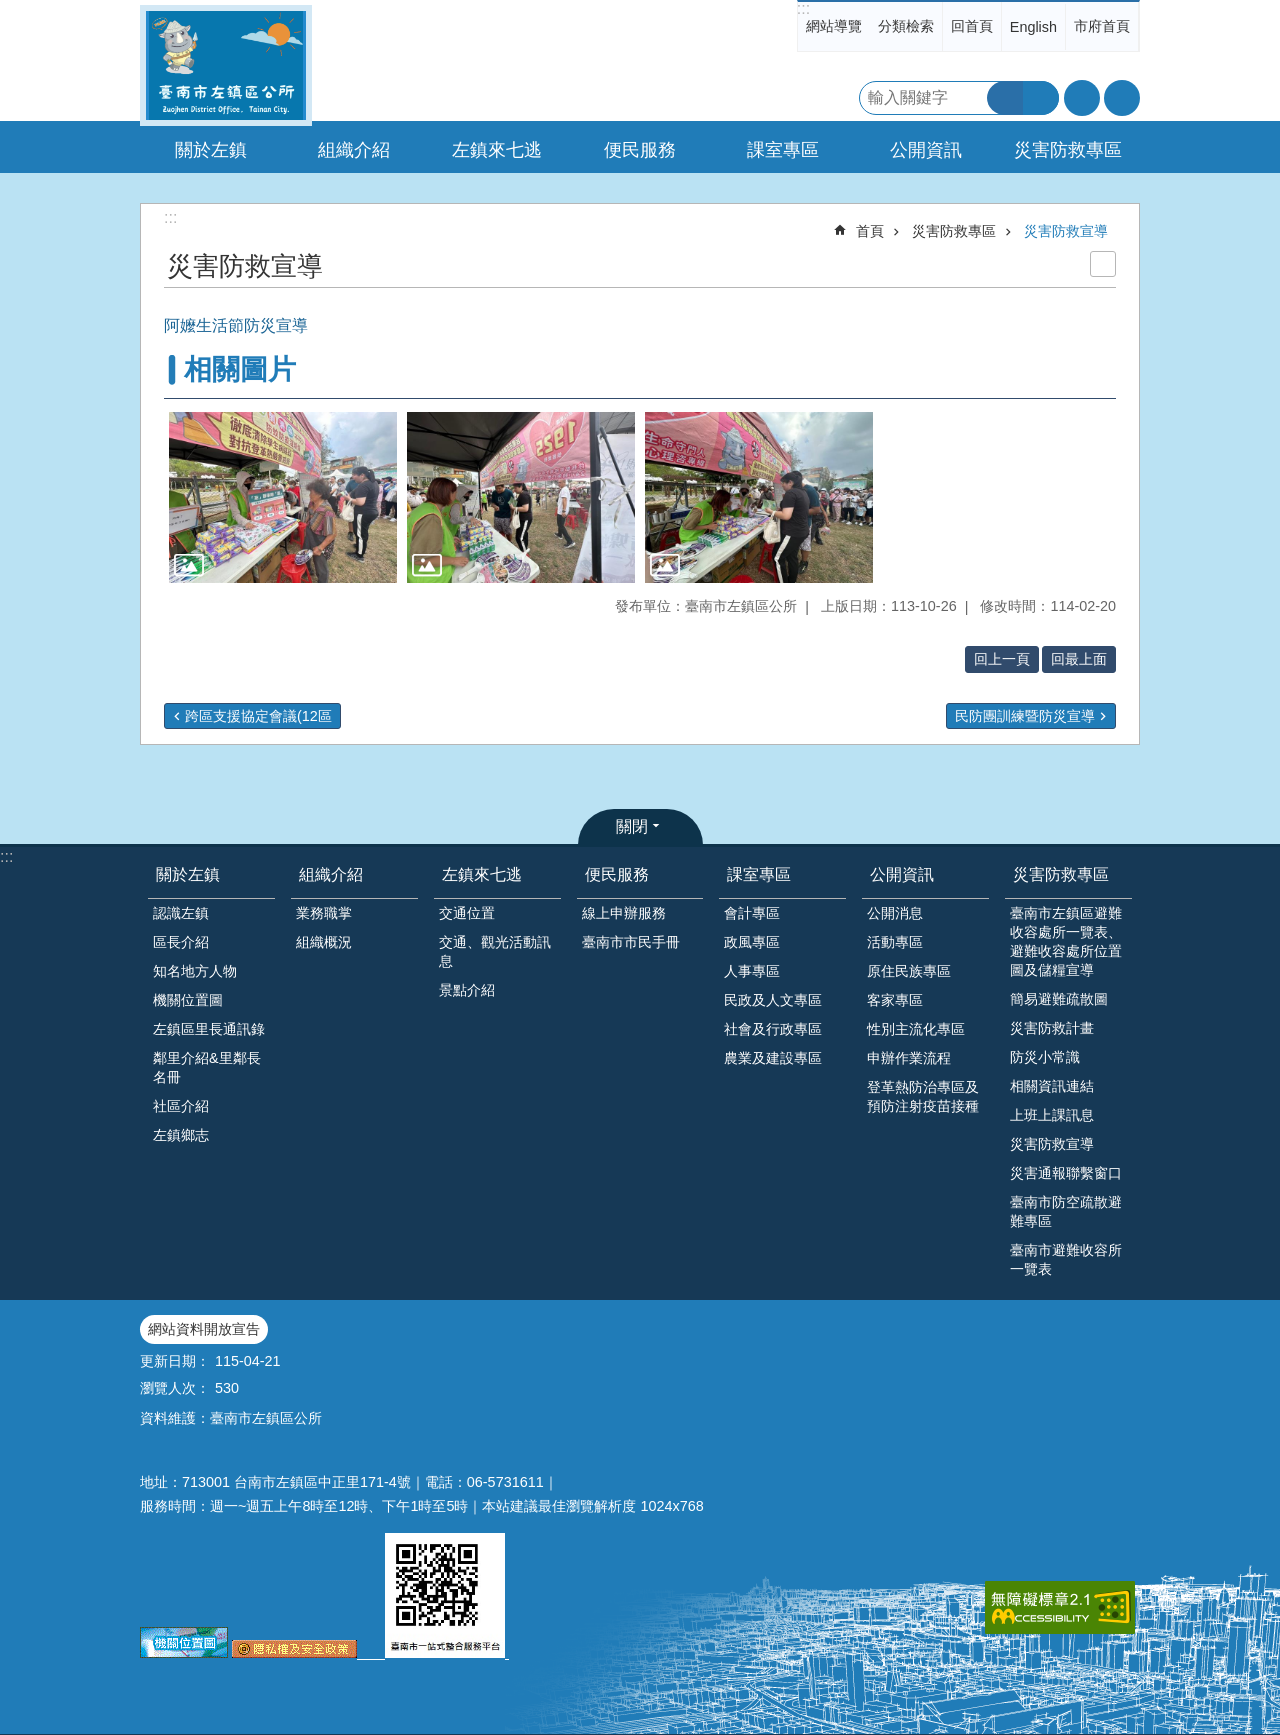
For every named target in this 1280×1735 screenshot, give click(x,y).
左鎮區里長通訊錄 (209, 1029)
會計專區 (752, 913)
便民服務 (617, 874)
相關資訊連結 (1052, 1086)
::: (803, 8)
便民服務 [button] (640, 150)
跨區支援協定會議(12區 (258, 716)
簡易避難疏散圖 (1059, 999)
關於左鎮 (188, 874)
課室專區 (759, 874)
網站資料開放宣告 (204, 1329)
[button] (283, 497)
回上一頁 (1002, 659)
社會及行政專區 (773, 1029)
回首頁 (972, 26)
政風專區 (752, 942)
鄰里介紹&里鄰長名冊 (207, 1067)
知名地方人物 (195, 971)
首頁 (870, 231)
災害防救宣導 (1066, 231)
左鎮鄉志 (181, 1135)
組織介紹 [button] (354, 150)
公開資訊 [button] (926, 150)
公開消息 (895, 913)
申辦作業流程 (909, 1058)
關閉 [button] (632, 826)
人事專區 (752, 971)
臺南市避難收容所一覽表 (1066, 1259)
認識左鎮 (181, 913)
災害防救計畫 (1052, 1028)
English (1033, 27)
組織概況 (324, 942)
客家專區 (895, 1000)
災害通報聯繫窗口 (1066, 1173)
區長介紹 (181, 942)
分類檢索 (906, 26)
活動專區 (895, 942)
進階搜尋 (1041, 98)
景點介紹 (467, 990)
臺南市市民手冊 (631, 942)
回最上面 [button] (1079, 659)
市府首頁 (1102, 26)
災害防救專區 (954, 231)
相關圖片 (240, 369)
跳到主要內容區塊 (10, 10)
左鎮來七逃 (482, 874)
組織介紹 (331, 874)
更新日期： (175, 1361)
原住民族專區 (909, 971)
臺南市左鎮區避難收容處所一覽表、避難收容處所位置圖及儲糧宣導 (1066, 941)
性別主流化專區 (916, 1029)
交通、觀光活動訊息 (495, 951)
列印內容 (1103, 264)
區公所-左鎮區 (226, 65)
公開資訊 (902, 874)
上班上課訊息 (1052, 1115)
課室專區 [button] (783, 150)
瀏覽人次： (175, 1388)
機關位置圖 (188, 1000)
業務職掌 (324, 913)
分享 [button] (1122, 98)
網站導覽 (834, 26)
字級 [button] (1082, 98)
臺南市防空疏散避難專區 (1066, 1211)
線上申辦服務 (624, 913)
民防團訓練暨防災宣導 (1025, 716)
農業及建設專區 (773, 1058)
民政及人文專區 (773, 1000)
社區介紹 (181, 1106)
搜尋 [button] (1005, 98)
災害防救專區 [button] (1068, 150)
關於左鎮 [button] (211, 150)
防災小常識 (1045, 1057)
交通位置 (467, 913)
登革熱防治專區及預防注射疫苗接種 (923, 1096)
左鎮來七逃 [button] (497, 150)
